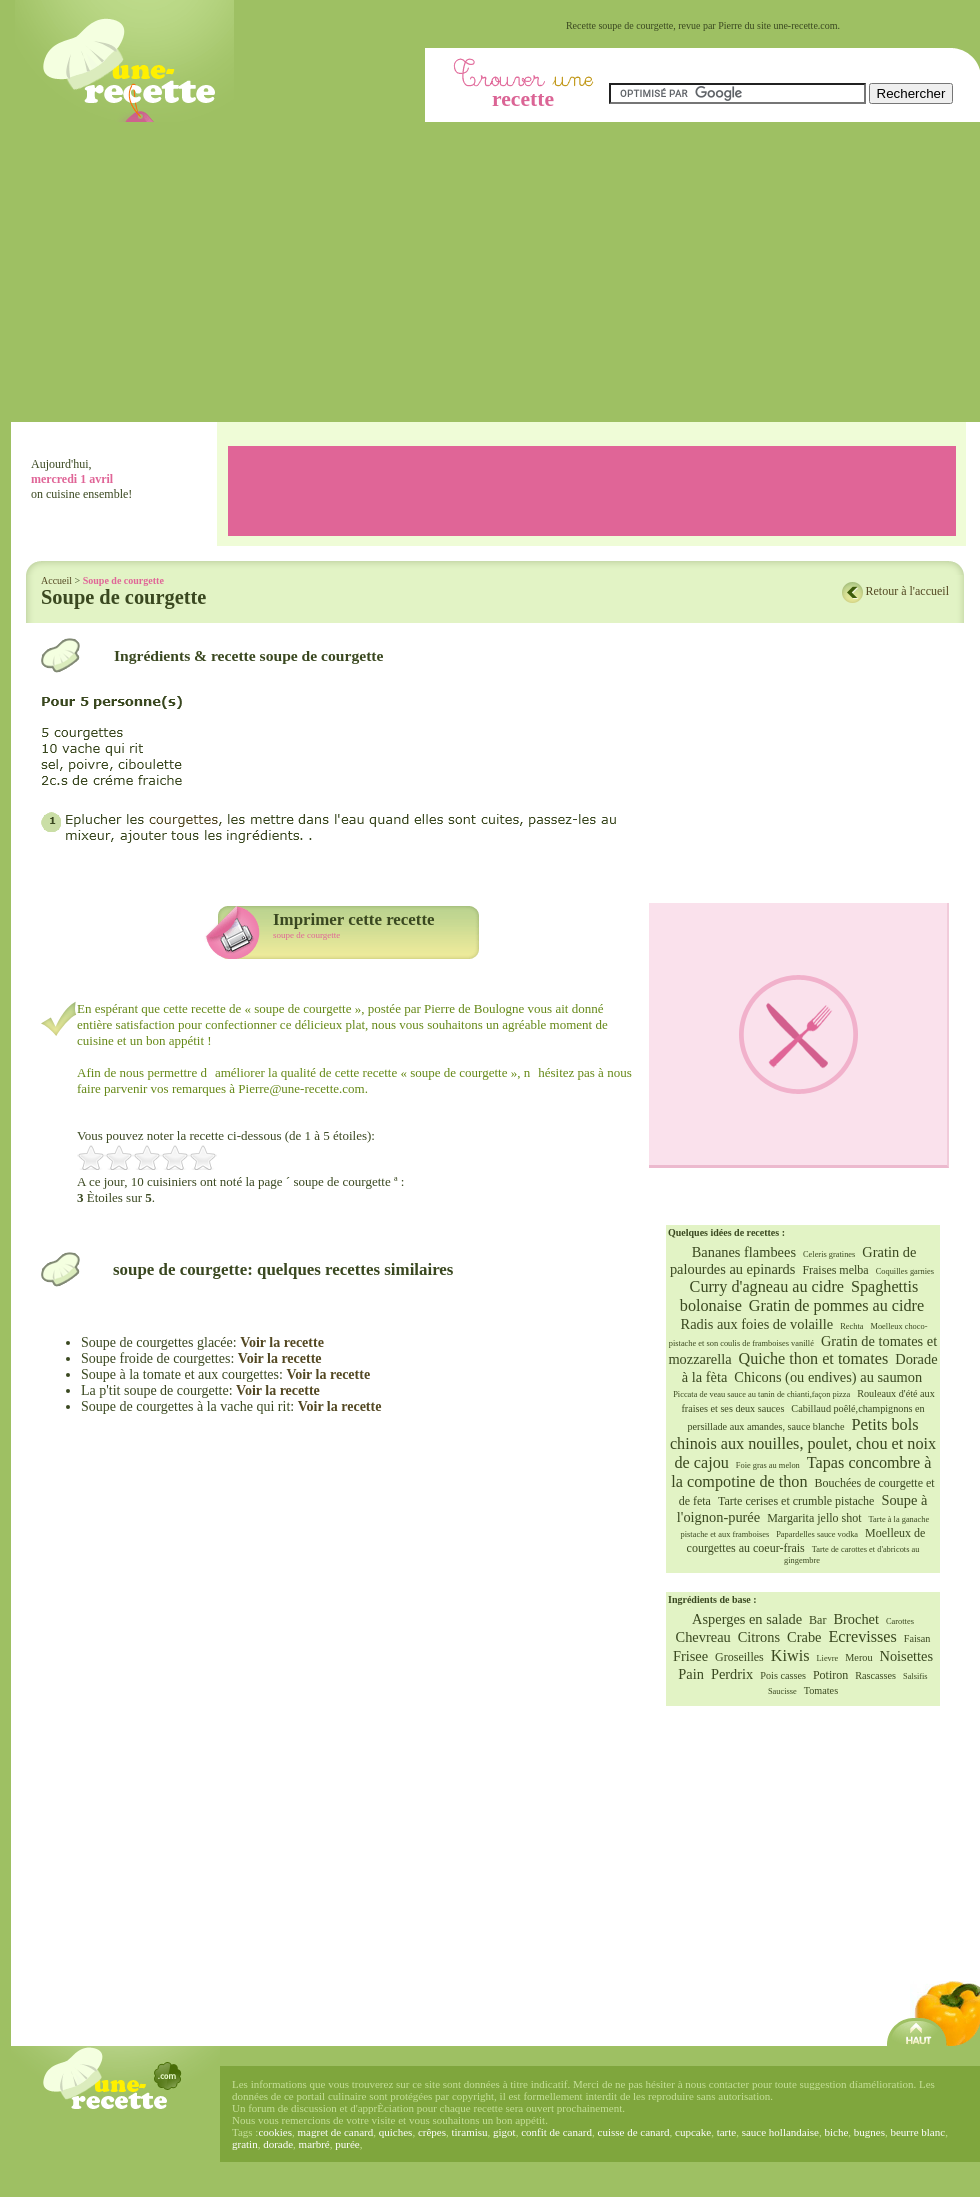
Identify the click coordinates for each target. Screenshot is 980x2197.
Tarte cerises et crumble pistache (796, 1501)
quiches (396, 2132)
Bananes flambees (744, 1252)
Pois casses (783, 1675)
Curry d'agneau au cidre (767, 1287)
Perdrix (732, 1674)
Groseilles (739, 1657)
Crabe (804, 1637)
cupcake (693, 2132)
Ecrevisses (862, 1637)
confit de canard (556, 2132)
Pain (691, 1674)
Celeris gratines (829, 1254)
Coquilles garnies (905, 1271)
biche (836, 2132)
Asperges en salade (747, 1619)
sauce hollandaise (780, 2132)
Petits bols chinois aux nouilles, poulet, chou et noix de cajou (803, 1444)
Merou (858, 1657)
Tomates (821, 1690)
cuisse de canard (634, 2132)
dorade (278, 2144)
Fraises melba (835, 1270)
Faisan (917, 1638)
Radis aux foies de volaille (757, 1324)
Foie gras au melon (768, 1465)
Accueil (56, 580)
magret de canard (336, 2132)
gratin (245, 2144)
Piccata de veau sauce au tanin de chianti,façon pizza (761, 1394)
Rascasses (875, 1675)
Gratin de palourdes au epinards (793, 1260)
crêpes (432, 2132)
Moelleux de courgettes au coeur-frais (806, 1540)
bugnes (869, 2132)
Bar (817, 1620)
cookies (275, 2132)
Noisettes (906, 1656)
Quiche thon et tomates (814, 1359)
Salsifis (915, 1676)
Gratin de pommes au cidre (836, 1306)
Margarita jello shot (814, 1518)
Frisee (690, 1656)
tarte (727, 2132)
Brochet (856, 1619)
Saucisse (782, 1691)
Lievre (827, 1658)
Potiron (830, 1675)
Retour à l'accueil (907, 591)
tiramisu (469, 2132)
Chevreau (703, 1637)
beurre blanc (917, 2132)
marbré (314, 2144)
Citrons (759, 1637)
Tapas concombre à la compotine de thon (801, 1472)
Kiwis (790, 1656)
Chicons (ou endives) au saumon (828, 1377)
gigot (504, 2132)
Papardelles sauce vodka (817, 1534)
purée (347, 2144)
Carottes (900, 1621)
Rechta (851, 1326)
